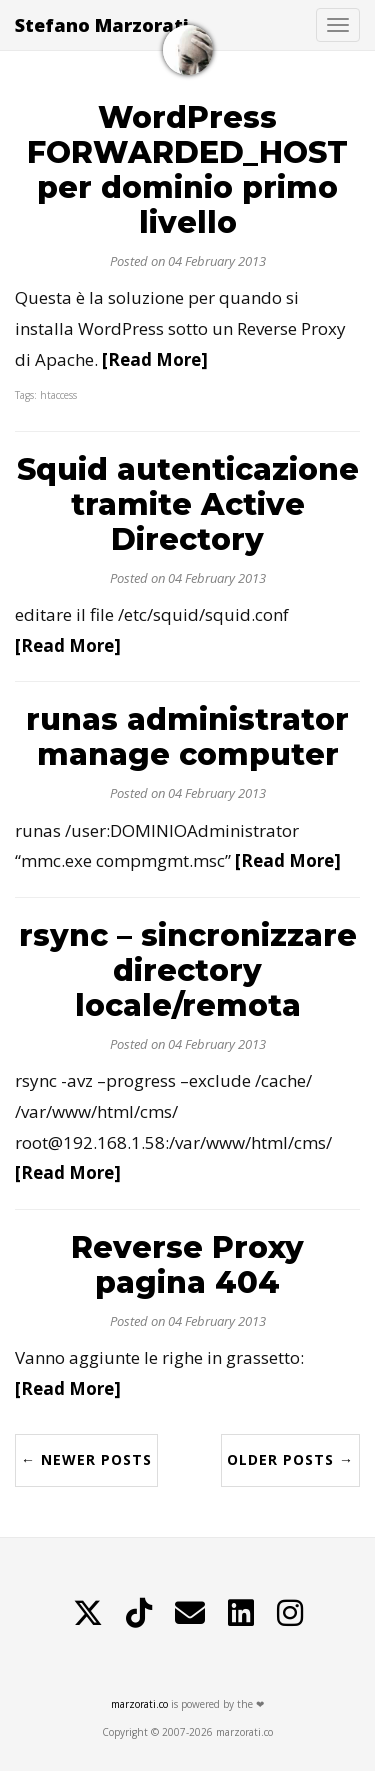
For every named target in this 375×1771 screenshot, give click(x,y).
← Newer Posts (86, 1459)
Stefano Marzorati (102, 25)
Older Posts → (290, 1459)
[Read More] (155, 359)
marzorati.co (139, 1704)
